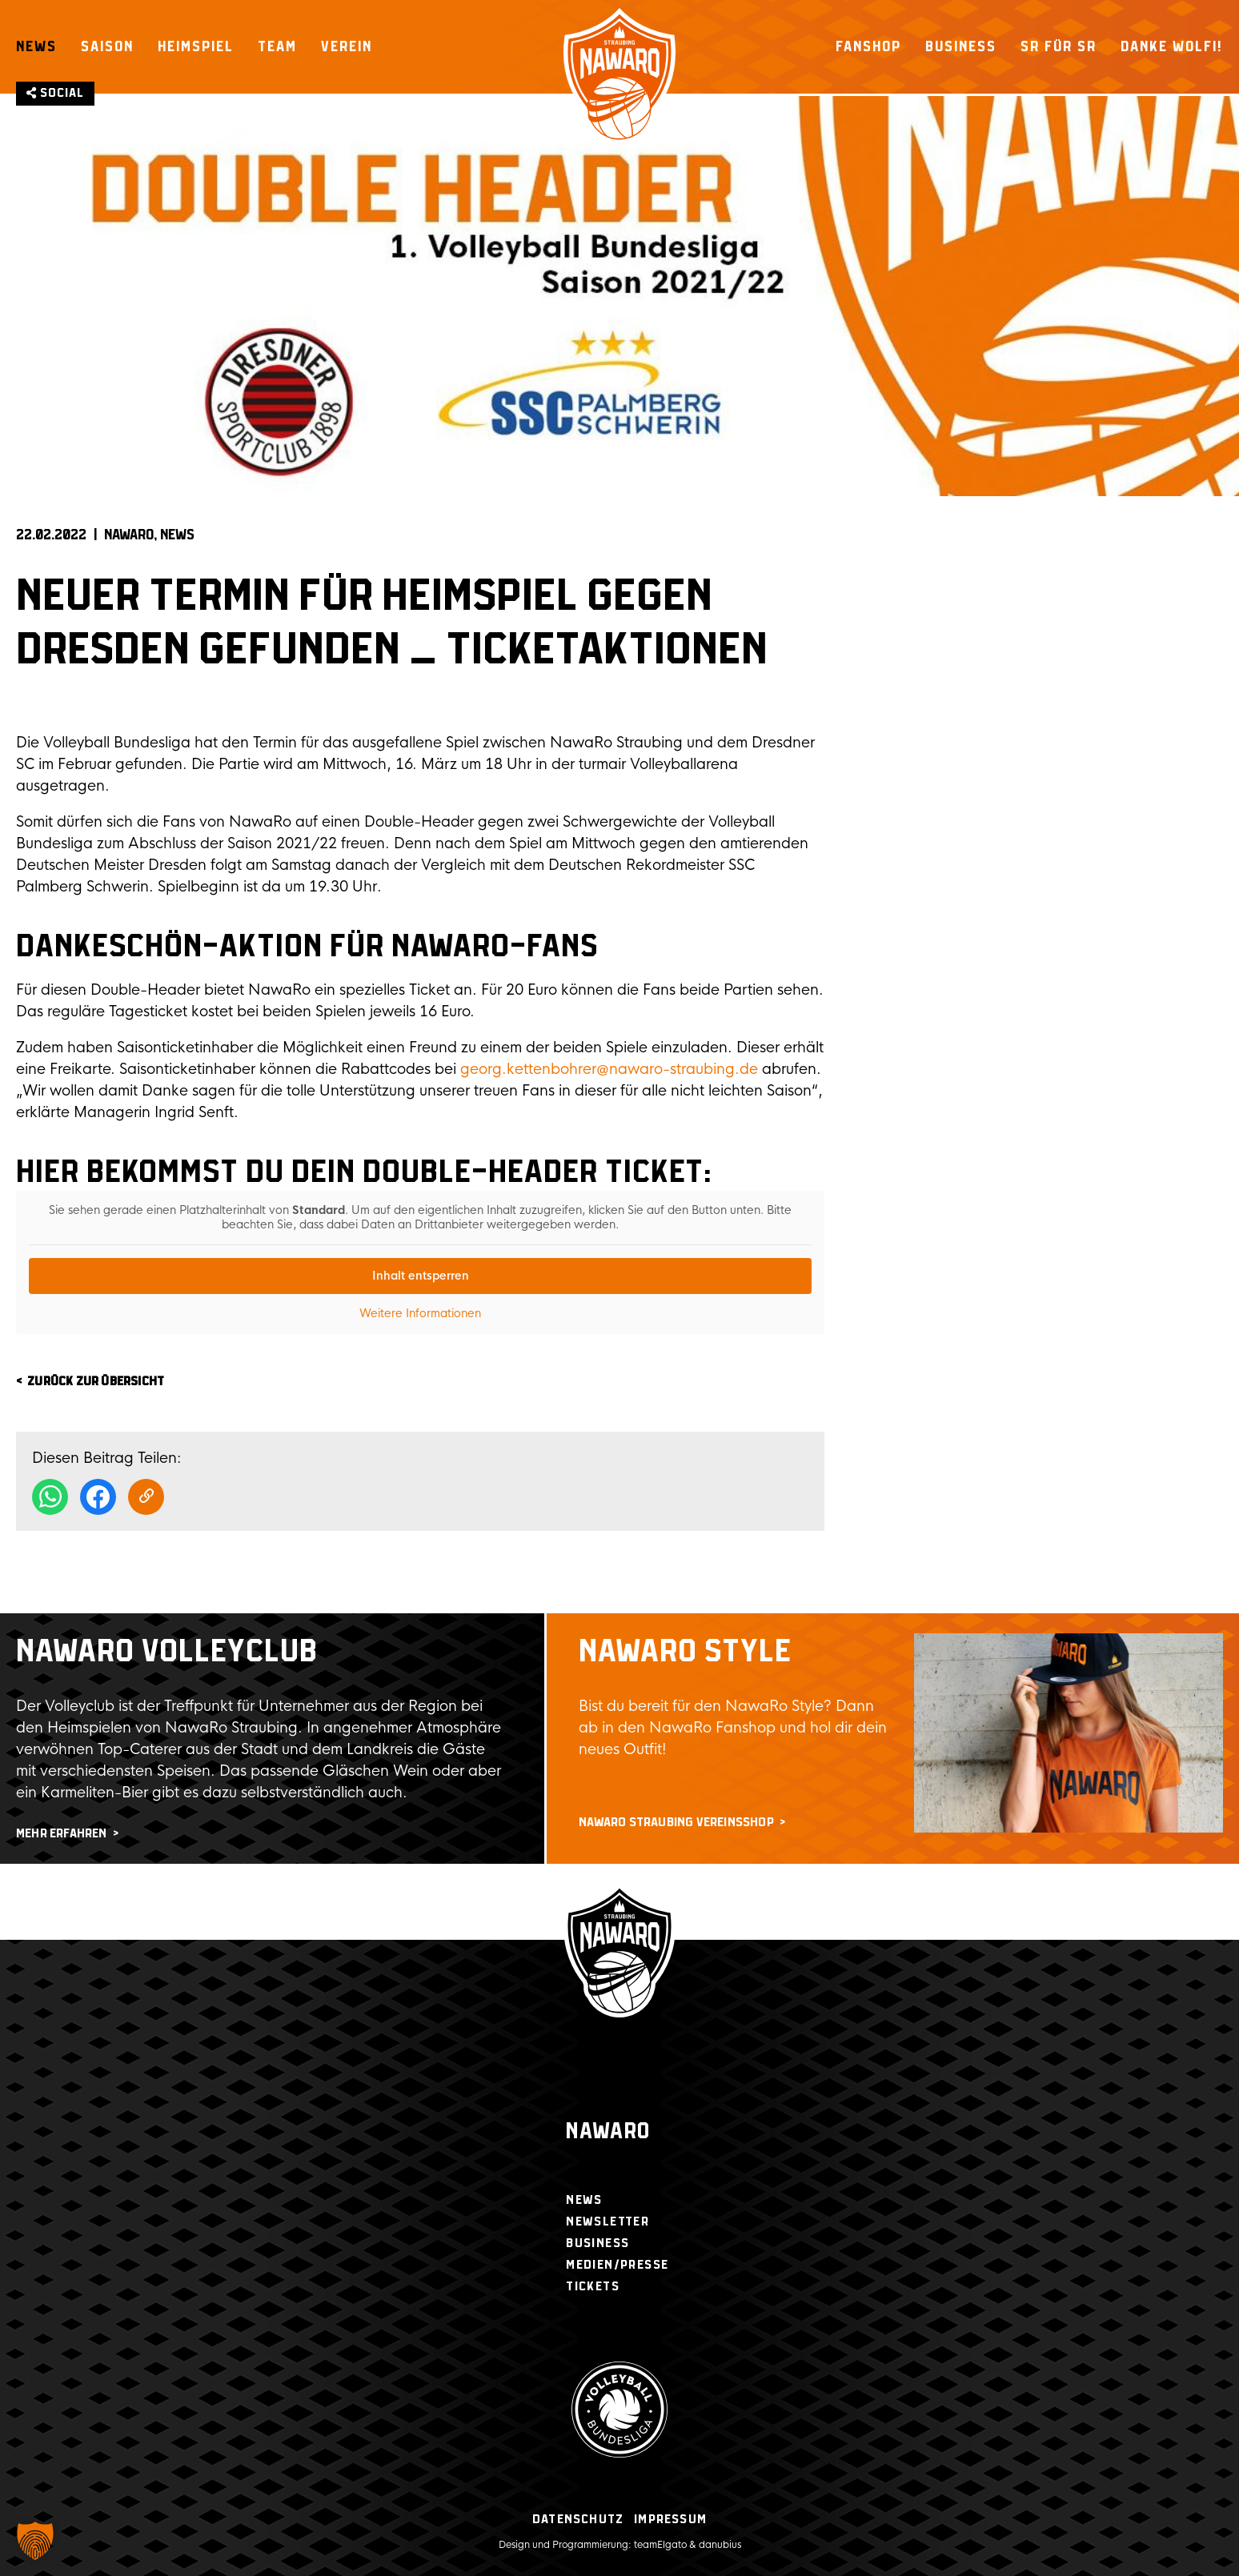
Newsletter (607, 2222)
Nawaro (608, 2132)
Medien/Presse (617, 2265)
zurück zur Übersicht (95, 1382)
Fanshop (868, 46)
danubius (720, 2544)
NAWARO (129, 535)
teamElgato (660, 2544)
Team (277, 46)
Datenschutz (578, 2520)
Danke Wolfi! (1172, 46)
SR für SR (1058, 46)
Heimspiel (196, 46)
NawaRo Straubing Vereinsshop (676, 1823)
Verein (346, 46)
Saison (107, 46)
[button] (35, 2541)
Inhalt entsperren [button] (420, 1275)
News (36, 46)
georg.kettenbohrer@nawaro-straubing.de (609, 1069)
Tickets (593, 2287)
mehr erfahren (61, 1834)
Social (55, 93)
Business (960, 46)
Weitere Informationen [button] (420, 1313)
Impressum (670, 2520)
